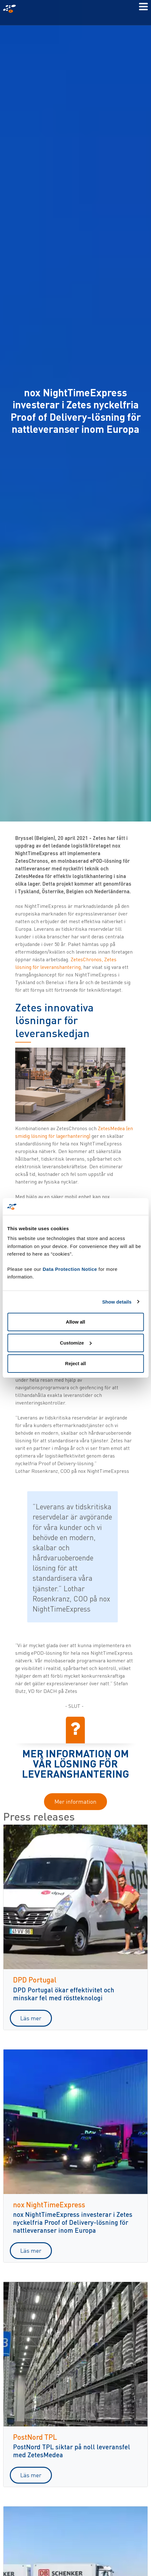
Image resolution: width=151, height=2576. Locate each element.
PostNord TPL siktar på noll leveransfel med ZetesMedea (71, 2451)
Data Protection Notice (70, 1269)
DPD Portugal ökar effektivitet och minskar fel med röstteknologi (63, 1994)
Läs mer (30, 2018)
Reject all (75, 1363)
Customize (75, 1342)
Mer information (75, 1801)
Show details (117, 1302)
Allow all (75, 1322)
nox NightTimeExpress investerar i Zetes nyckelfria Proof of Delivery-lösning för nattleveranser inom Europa (72, 2222)
